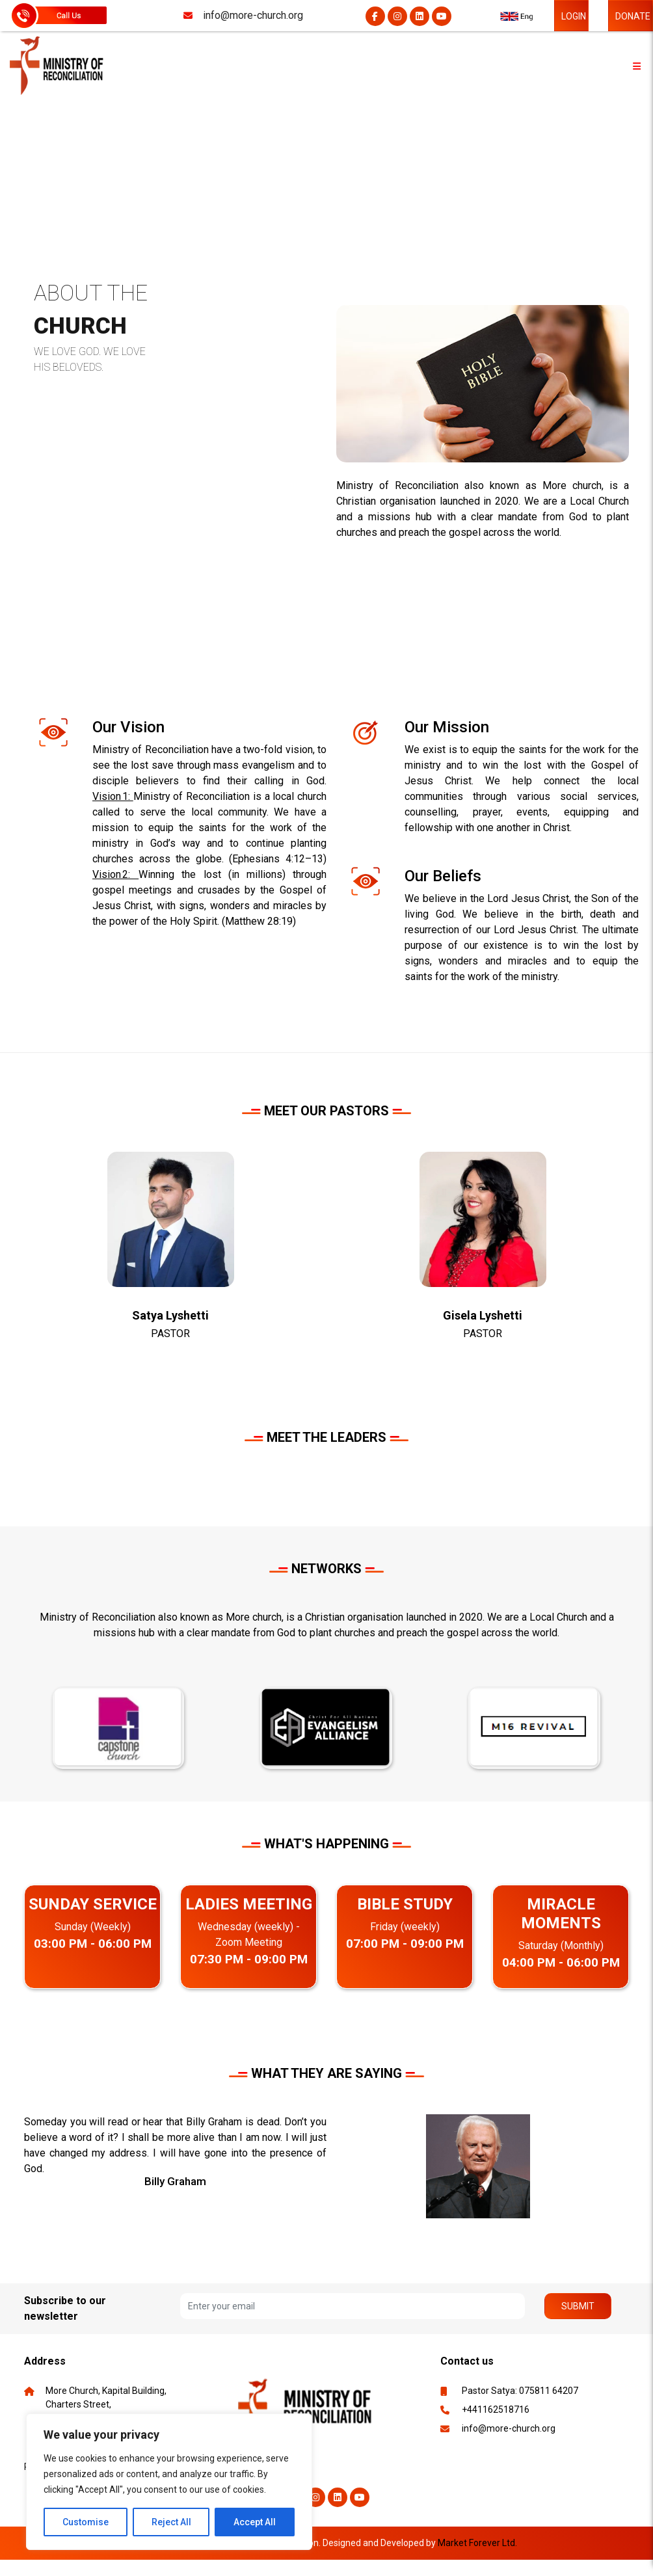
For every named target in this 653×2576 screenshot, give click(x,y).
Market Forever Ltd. (477, 2543)
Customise (85, 2522)
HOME (36, 158)
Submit (577, 2306)
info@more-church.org (508, 2428)
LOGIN (573, 16)
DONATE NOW (632, 21)
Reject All (171, 2522)
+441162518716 (495, 2409)
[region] (169, 2481)
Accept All (254, 2522)
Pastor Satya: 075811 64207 (520, 2390)
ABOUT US (105, 158)
